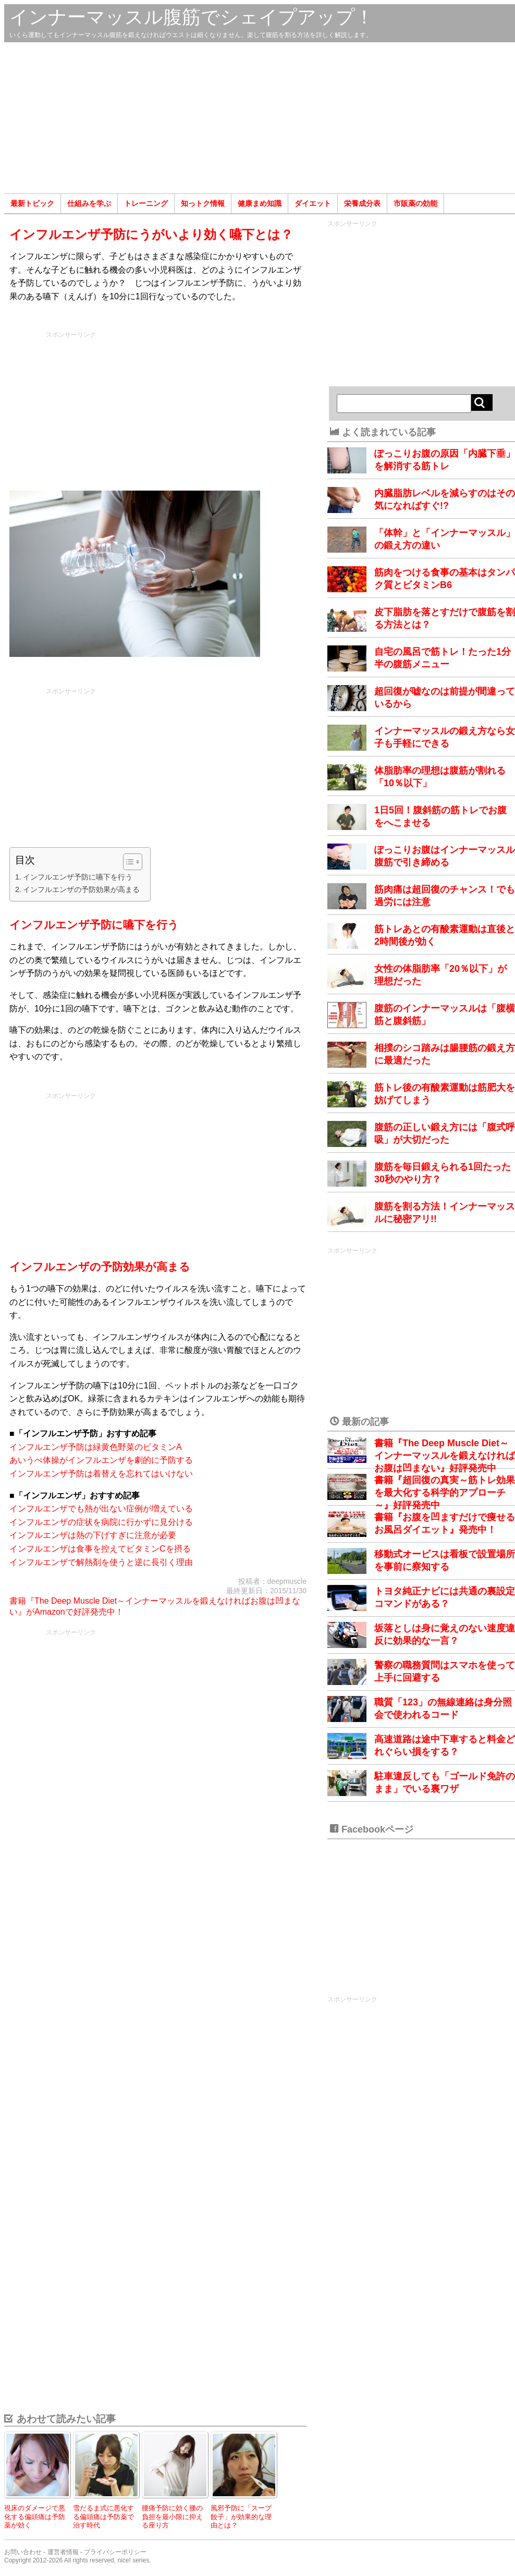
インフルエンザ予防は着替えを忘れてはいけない (101, 1473)
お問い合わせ (23, 2552)
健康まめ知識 (259, 203)
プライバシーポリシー (115, 2552)
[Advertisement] (259, 118)
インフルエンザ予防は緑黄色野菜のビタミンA (95, 1447)
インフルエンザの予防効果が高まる (81, 889)
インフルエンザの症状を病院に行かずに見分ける (101, 1522)
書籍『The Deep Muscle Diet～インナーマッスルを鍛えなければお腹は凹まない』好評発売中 (444, 1455)
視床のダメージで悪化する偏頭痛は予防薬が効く (34, 2516)
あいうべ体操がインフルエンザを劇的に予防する (101, 1460)
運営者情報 (63, 2552)
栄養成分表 (362, 203)
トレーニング (146, 203)
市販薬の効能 (415, 203)
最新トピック (32, 203)
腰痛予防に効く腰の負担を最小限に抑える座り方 (172, 2516)
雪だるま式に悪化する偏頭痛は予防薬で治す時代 (103, 2516)
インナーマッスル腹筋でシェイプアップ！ (191, 17)
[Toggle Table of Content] (127, 862)
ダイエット (313, 203)
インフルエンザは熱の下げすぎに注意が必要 (92, 1535)
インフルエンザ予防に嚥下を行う (77, 877)
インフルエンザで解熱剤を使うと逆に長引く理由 (101, 1562)
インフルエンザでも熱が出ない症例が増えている (101, 1508)
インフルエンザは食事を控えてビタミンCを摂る (100, 1548)
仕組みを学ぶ (89, 203)
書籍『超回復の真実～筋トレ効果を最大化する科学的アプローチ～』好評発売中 (444, 1492)
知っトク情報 (203, 203)
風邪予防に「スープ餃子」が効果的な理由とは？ (241, 2516)
